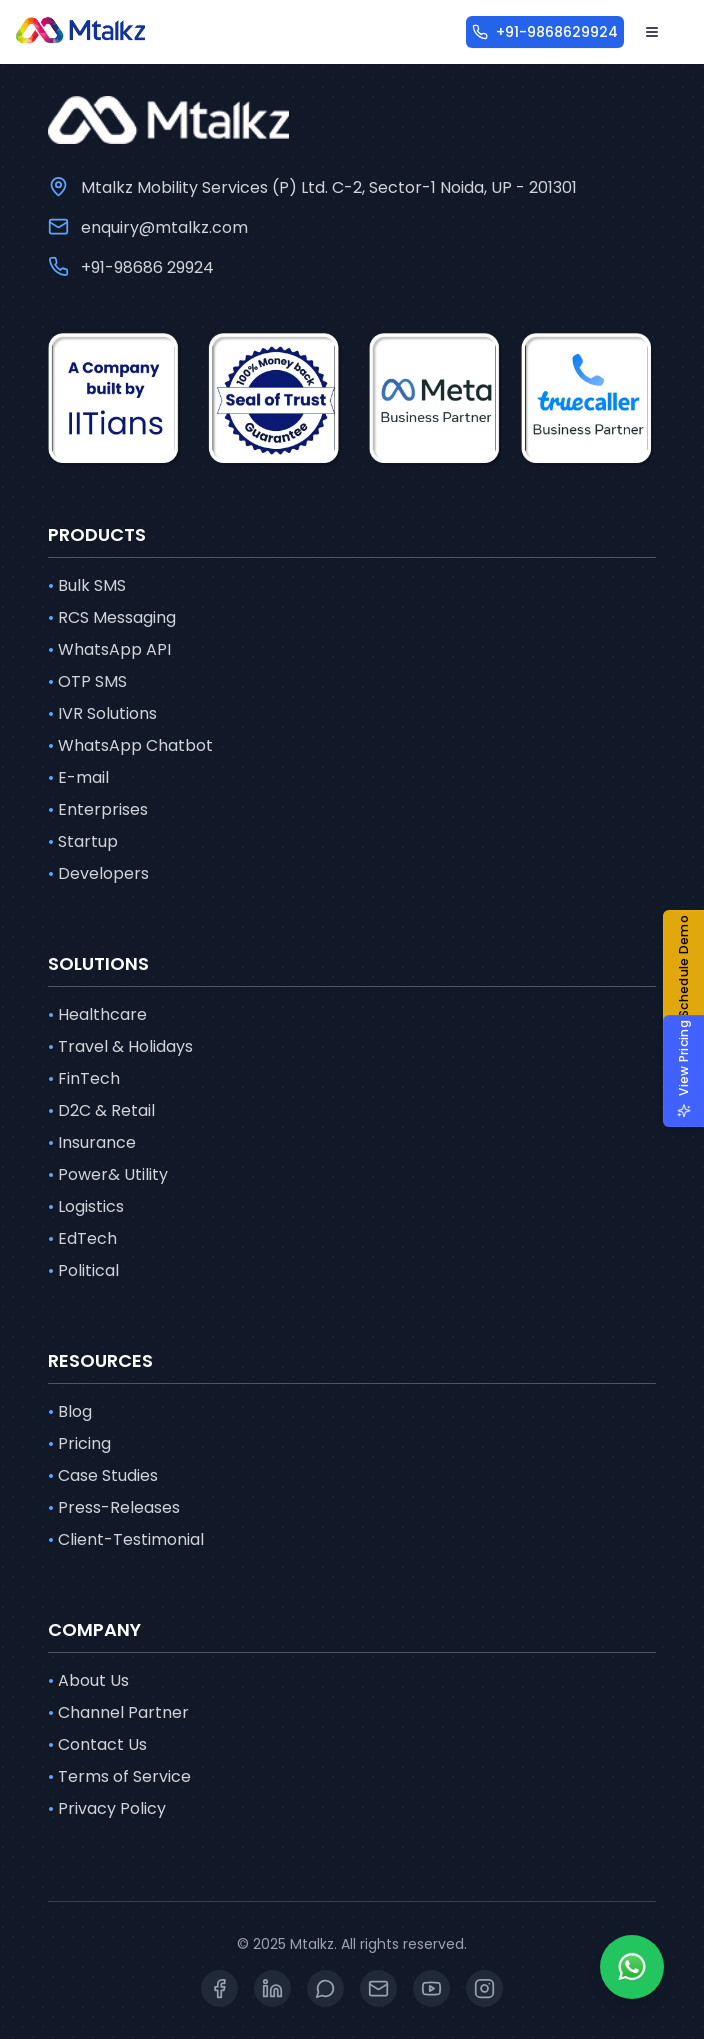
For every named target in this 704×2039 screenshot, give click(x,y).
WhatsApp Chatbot (130, 746)
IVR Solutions (102, 714)
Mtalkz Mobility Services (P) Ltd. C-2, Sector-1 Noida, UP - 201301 (329, 187)
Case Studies (103, 1476)
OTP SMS (87, 682)
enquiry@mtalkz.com (164, 227)
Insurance (92, 1143)
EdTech (82, 1239)
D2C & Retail (101, 1111)
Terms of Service (119, 1777)
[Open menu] (652, 32)
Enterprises (98, 810)
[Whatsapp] (632, 1967)
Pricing (79, 1444)
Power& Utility (108, 1175)
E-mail (78, 778)
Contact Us (97, 1745)
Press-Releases (114, 1508)
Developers (98, 874)
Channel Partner (118, 1713)
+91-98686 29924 (147, 267)
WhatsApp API (109, 650)
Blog (70, 1412)
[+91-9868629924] (545, 32)
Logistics (86, 1207)
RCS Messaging (112, 618)
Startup (83, 842)
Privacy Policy (107, 1809)
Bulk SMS (87, 586)
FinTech (84, 1079)
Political (83, 1271)
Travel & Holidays (120, 1047)
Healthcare (97, 1015)
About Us (88, 1681)
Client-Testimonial (126, 1540)
